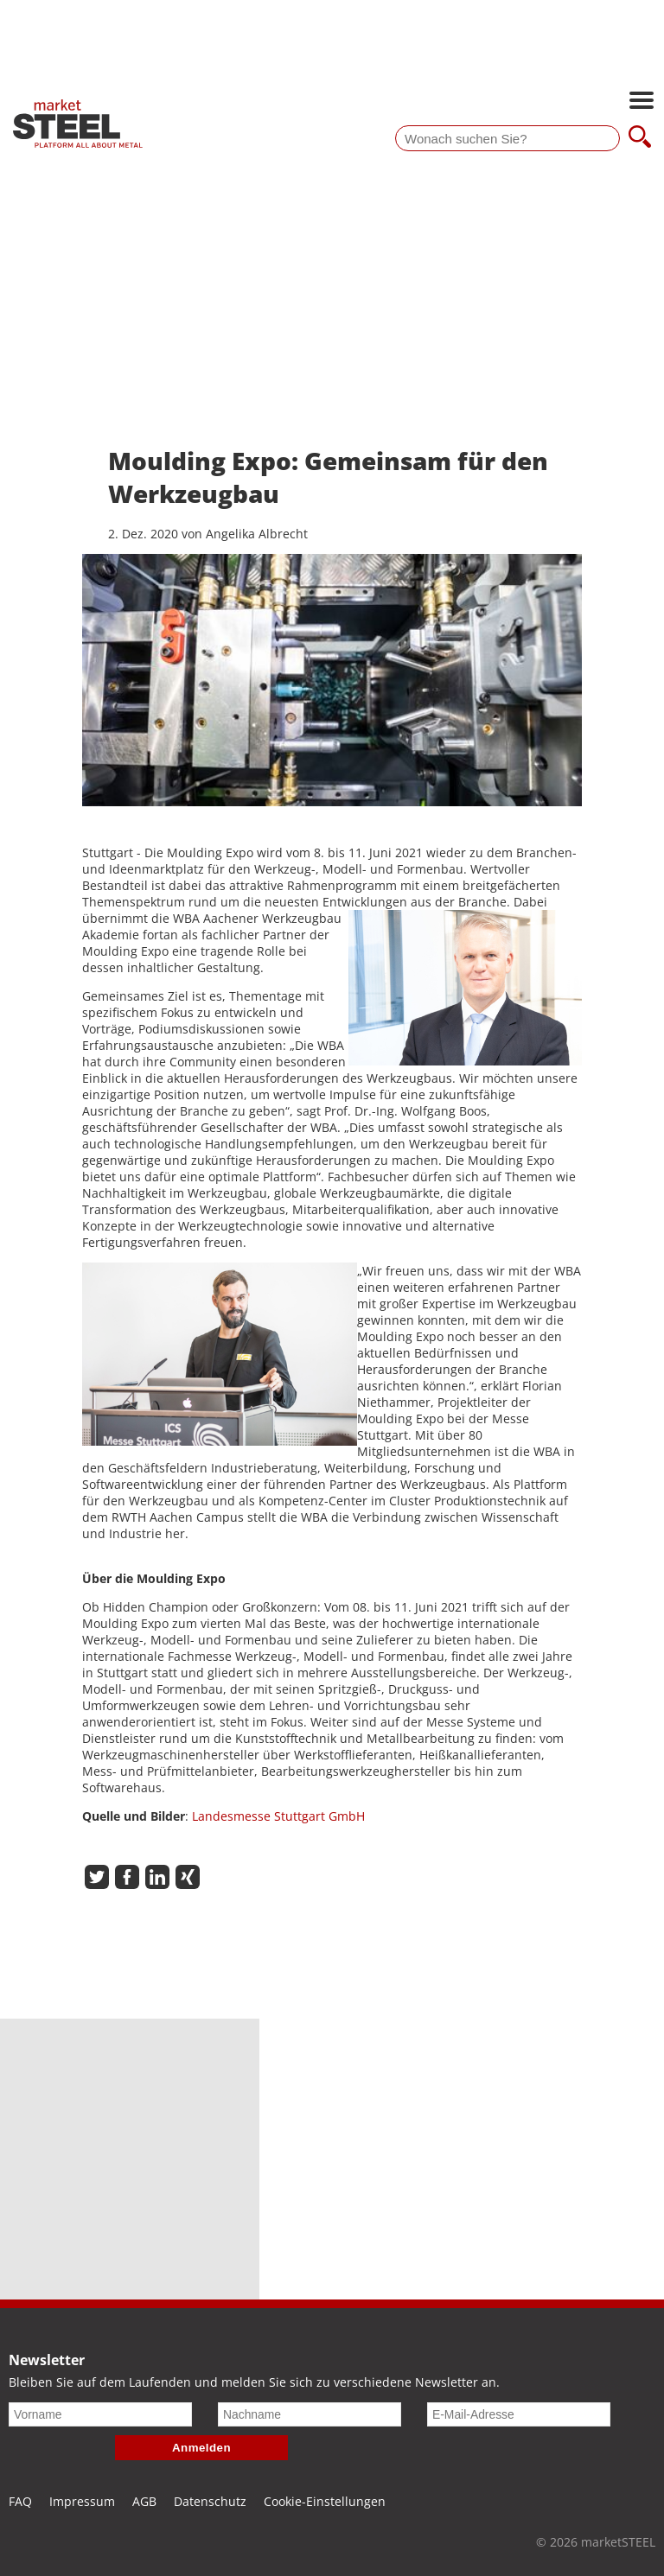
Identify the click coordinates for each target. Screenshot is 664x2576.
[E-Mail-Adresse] (518, 2414)
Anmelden (201, 2447)
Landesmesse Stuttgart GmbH (278, 1816)
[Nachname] (309, 2414)
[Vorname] (100, 2414)
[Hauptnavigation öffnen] (641, 102)
